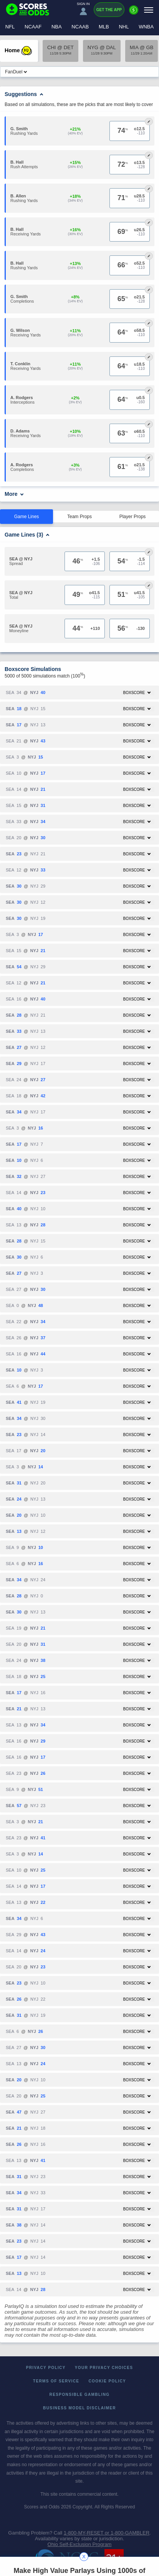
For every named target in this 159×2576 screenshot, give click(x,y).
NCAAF (33, 27)
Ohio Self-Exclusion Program (80, 2544)
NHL (124, 27)
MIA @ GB (142, 50)
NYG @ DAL (102, 50)
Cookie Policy (107, 2381)
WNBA (146, 27)
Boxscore (137, 693)
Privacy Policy (46, 2368)
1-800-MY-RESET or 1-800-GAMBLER (106, 2533)
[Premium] (134, 13)
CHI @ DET (60, 50)
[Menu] (148, 10)
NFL (10, 27)
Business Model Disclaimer (79, 2408)
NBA (56, 27)
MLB (104, 27)
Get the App (109, 10)
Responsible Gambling (80, 2394)
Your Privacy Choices (104, 2368)
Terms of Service (56, 2381)
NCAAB (80, 27)
